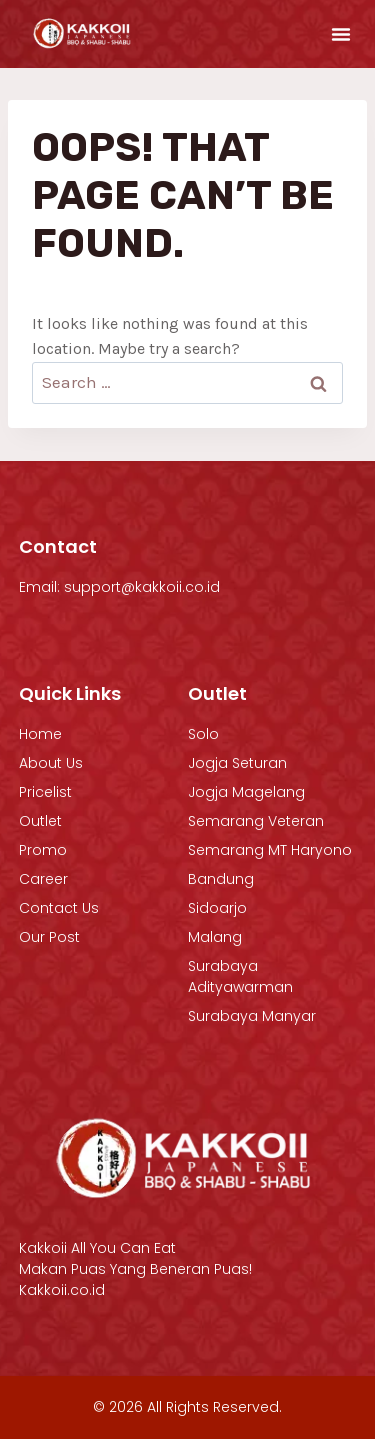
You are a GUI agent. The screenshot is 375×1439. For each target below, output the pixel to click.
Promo (43, 850)
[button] (341, 34)
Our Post (49, 937)
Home (40, 734)
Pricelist (45, 792)
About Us (51, 763)
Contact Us (59, 908)
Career (43, 879)
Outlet (40, 821)
